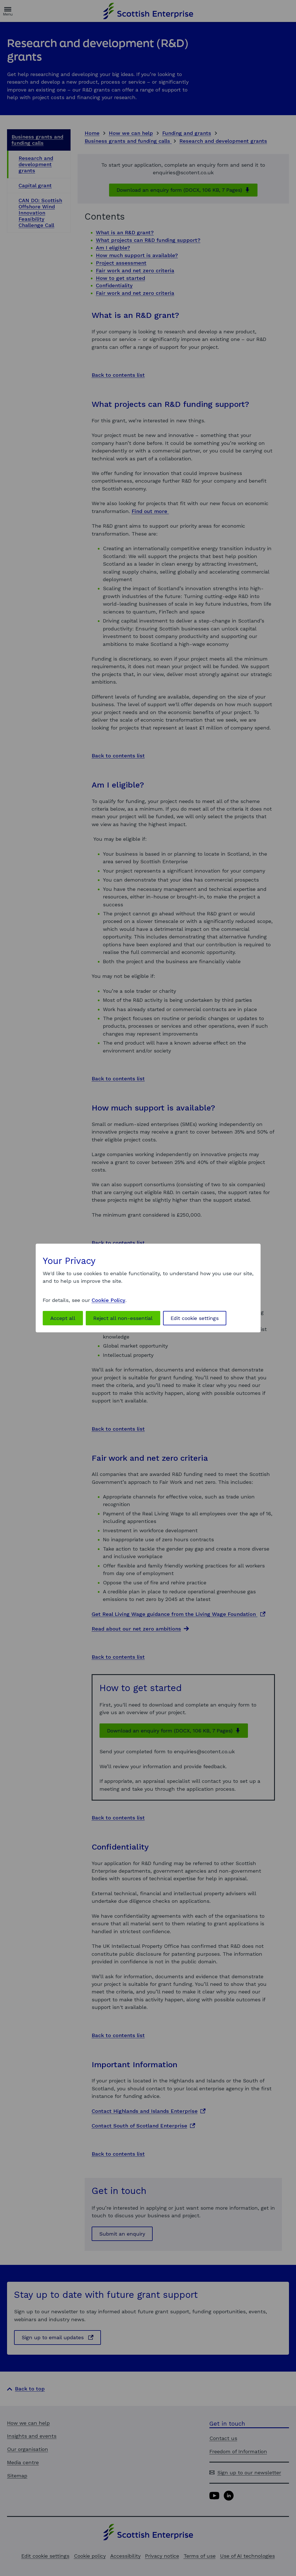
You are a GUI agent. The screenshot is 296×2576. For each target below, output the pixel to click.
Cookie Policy (108, 1300)
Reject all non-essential (123, 1318)
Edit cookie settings (195, 1318)
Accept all (62, 1318)
